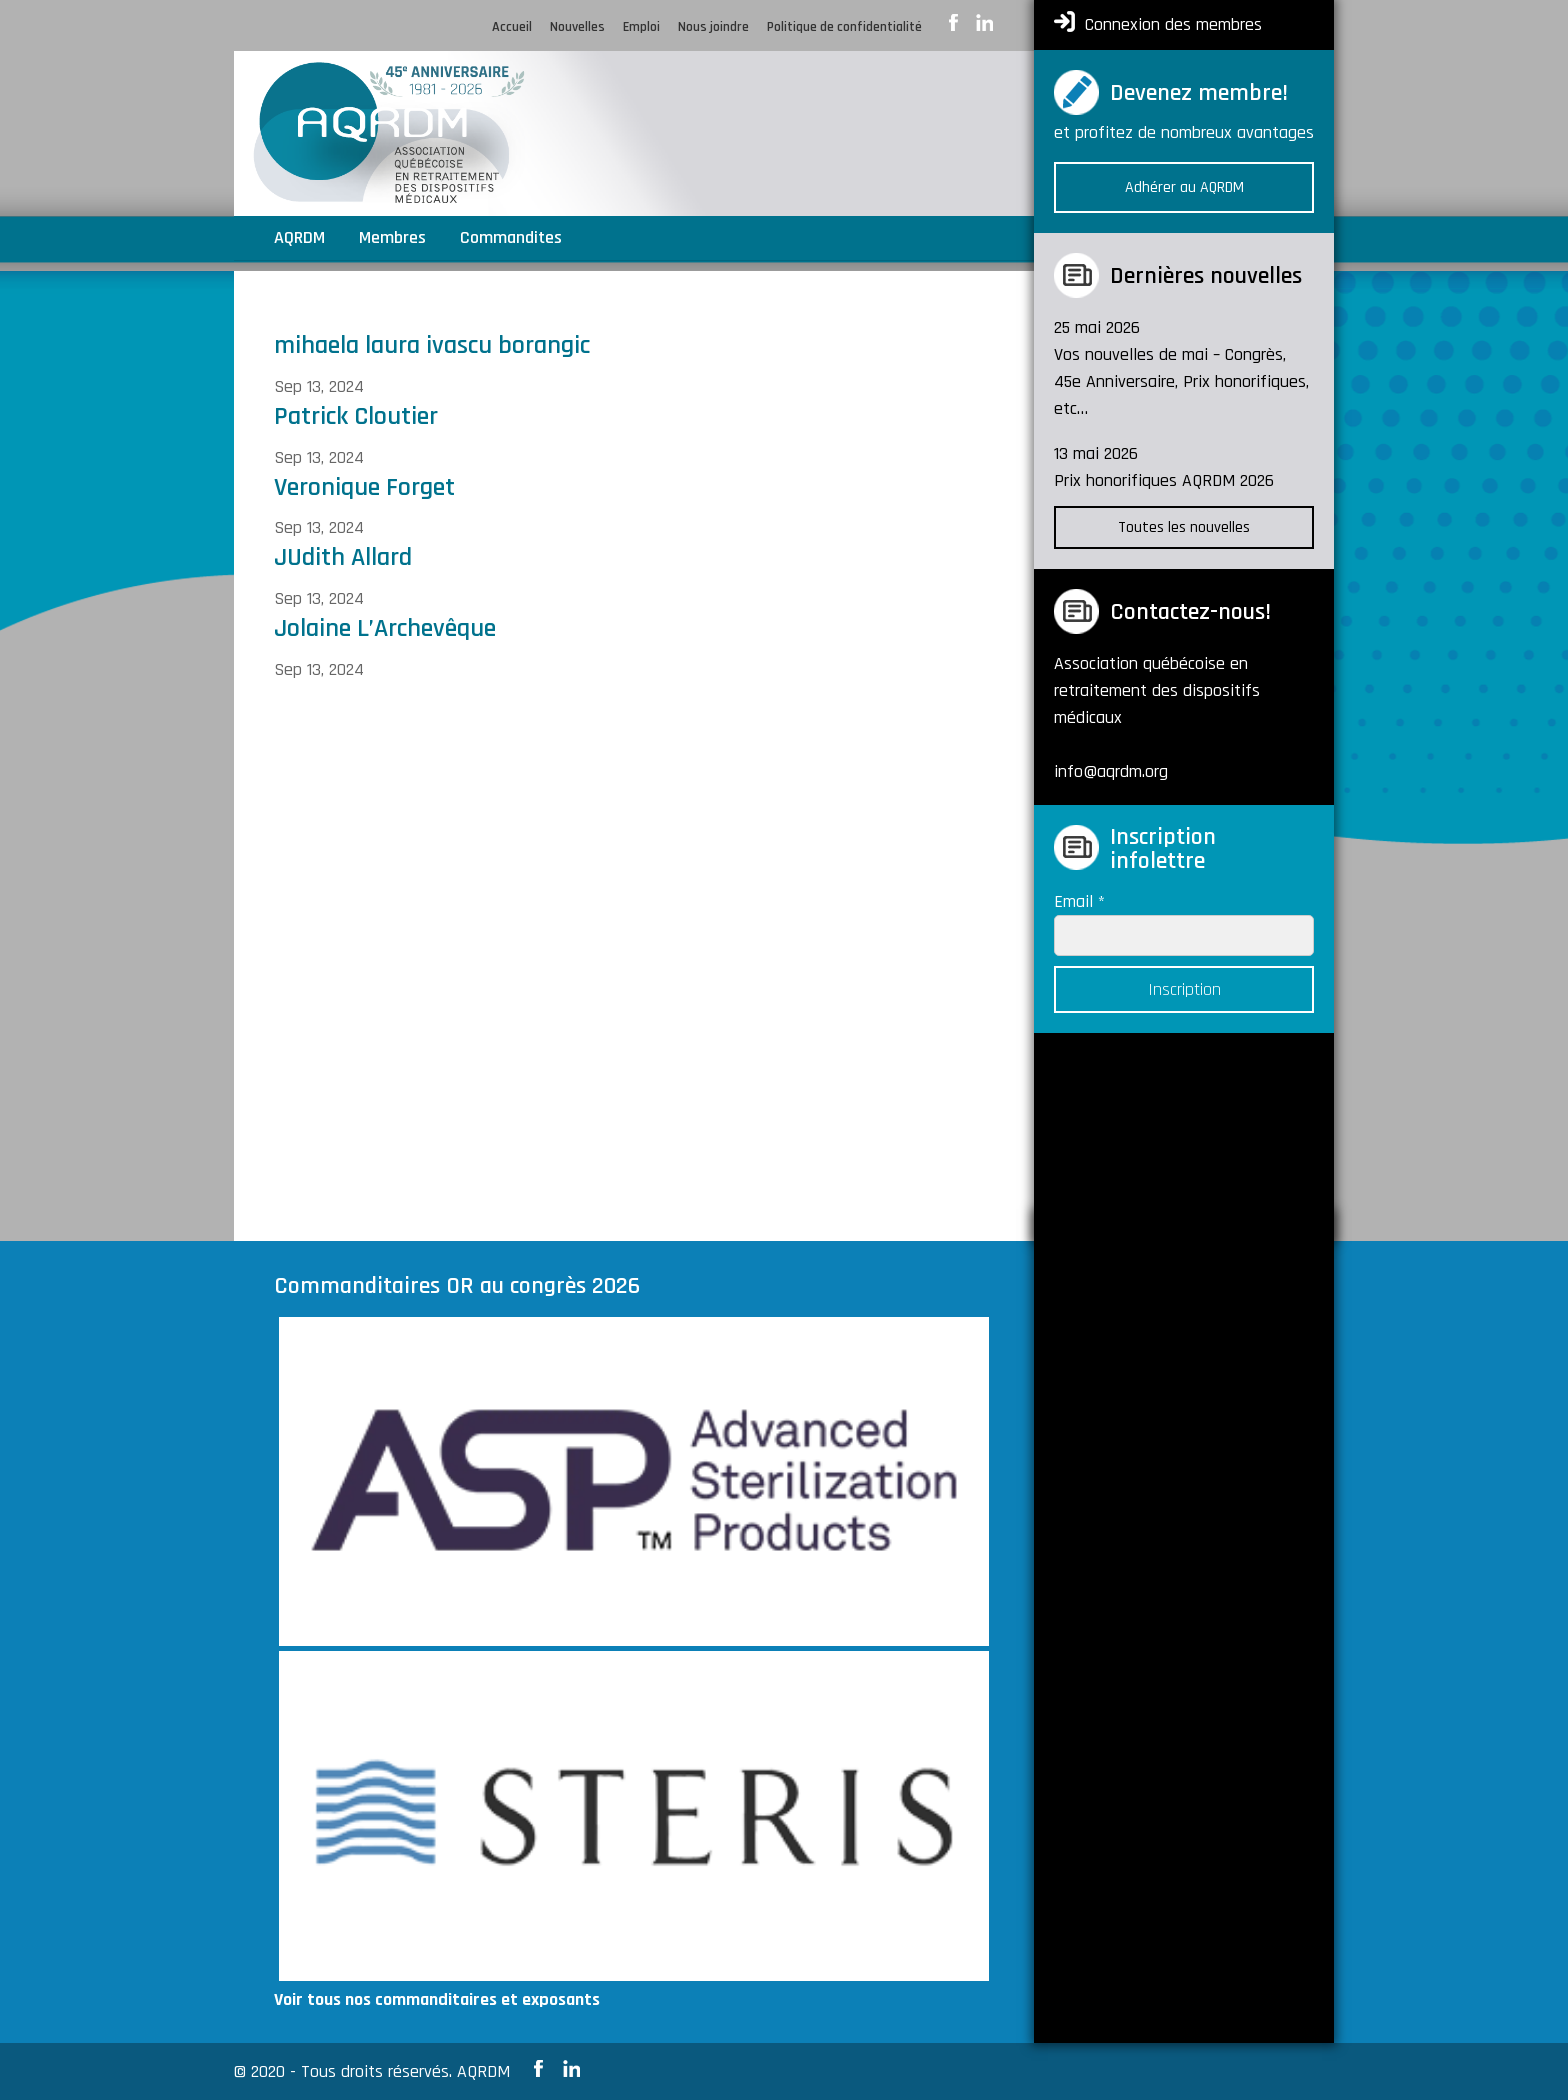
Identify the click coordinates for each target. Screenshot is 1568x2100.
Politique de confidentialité (844, 28)
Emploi (641, 28)
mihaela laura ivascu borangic (432, 345)
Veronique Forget (364, 487)
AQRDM (299, 240)
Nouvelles (577, 28)
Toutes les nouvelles (1184, 527)
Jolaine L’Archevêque (385, 628)
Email (1079, 901)
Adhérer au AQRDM (1184, 187)
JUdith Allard (343, 557)
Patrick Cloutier (356, 416)
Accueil (512, 28)
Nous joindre (713, 28)
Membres (392, 240)
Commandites (511, 240)
